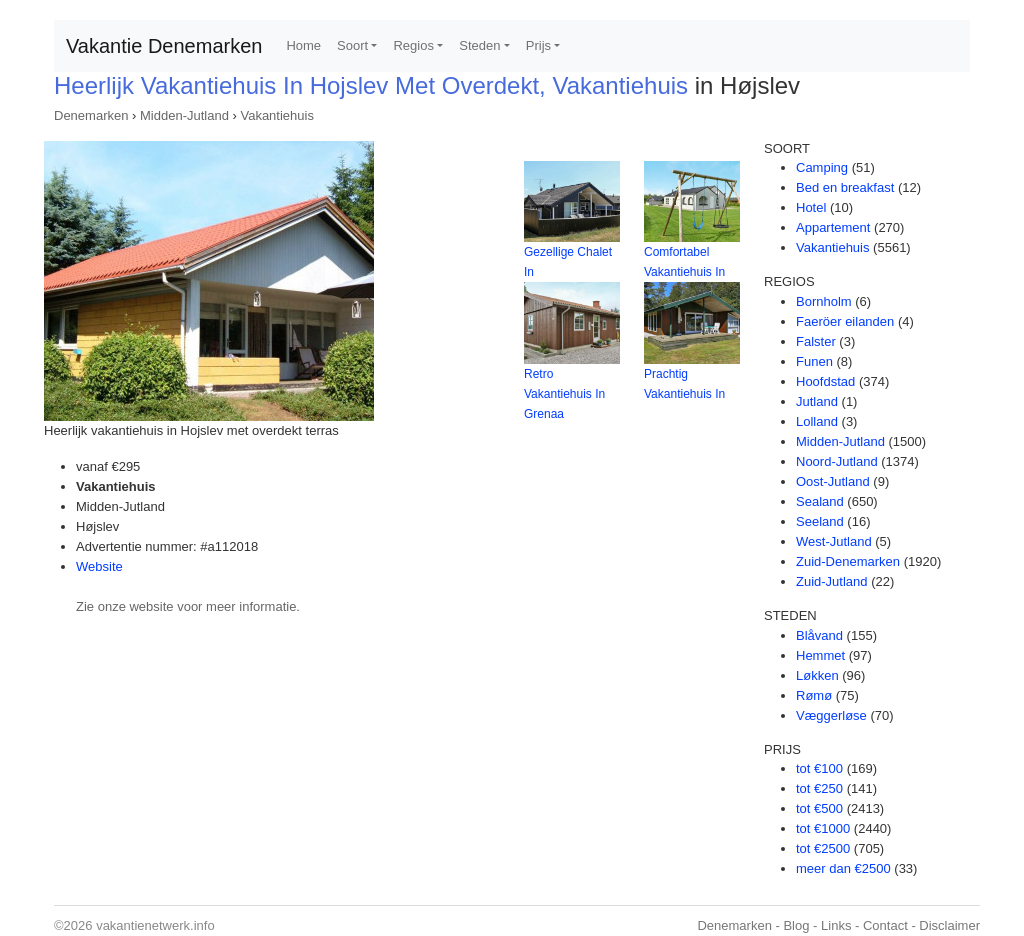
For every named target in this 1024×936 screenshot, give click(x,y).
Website (99, 566)
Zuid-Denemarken (848, 561)
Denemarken (91, 115)
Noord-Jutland (837, 461)
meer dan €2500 (843, 868)
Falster (816, 341)
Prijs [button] (538, 45)
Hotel (811, 207)
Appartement (833, 227)
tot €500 (819, 808)
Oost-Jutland (833, 481)
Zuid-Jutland (832, 581)
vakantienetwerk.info (155, 925)
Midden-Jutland (184, 115)
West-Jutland (834, 541)
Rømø (814, 695)
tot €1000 (823, 828)
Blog (796, 925)
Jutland (817, 401)
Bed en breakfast (845, 187)
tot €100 (819, 768)
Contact (885, 925)
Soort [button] (352, 45)
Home (303, 45)
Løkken (817, 675)
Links (836, 925)
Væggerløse (831, 715)
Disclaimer (949, 925)
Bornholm (824, 301)
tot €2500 (823, 848)
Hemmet (820, 655)
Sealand (820, 501)
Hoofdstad (825, 381)
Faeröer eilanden (845, 321)
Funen (814, 361)
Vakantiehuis (276, 115)
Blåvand (819, 635)
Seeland (820, 521)
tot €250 (819, 788)
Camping (822, 167)
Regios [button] (413, 45)
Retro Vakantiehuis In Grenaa (564, 394)
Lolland (817, 421)
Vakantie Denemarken (164, 46)
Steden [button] (479, 45)
